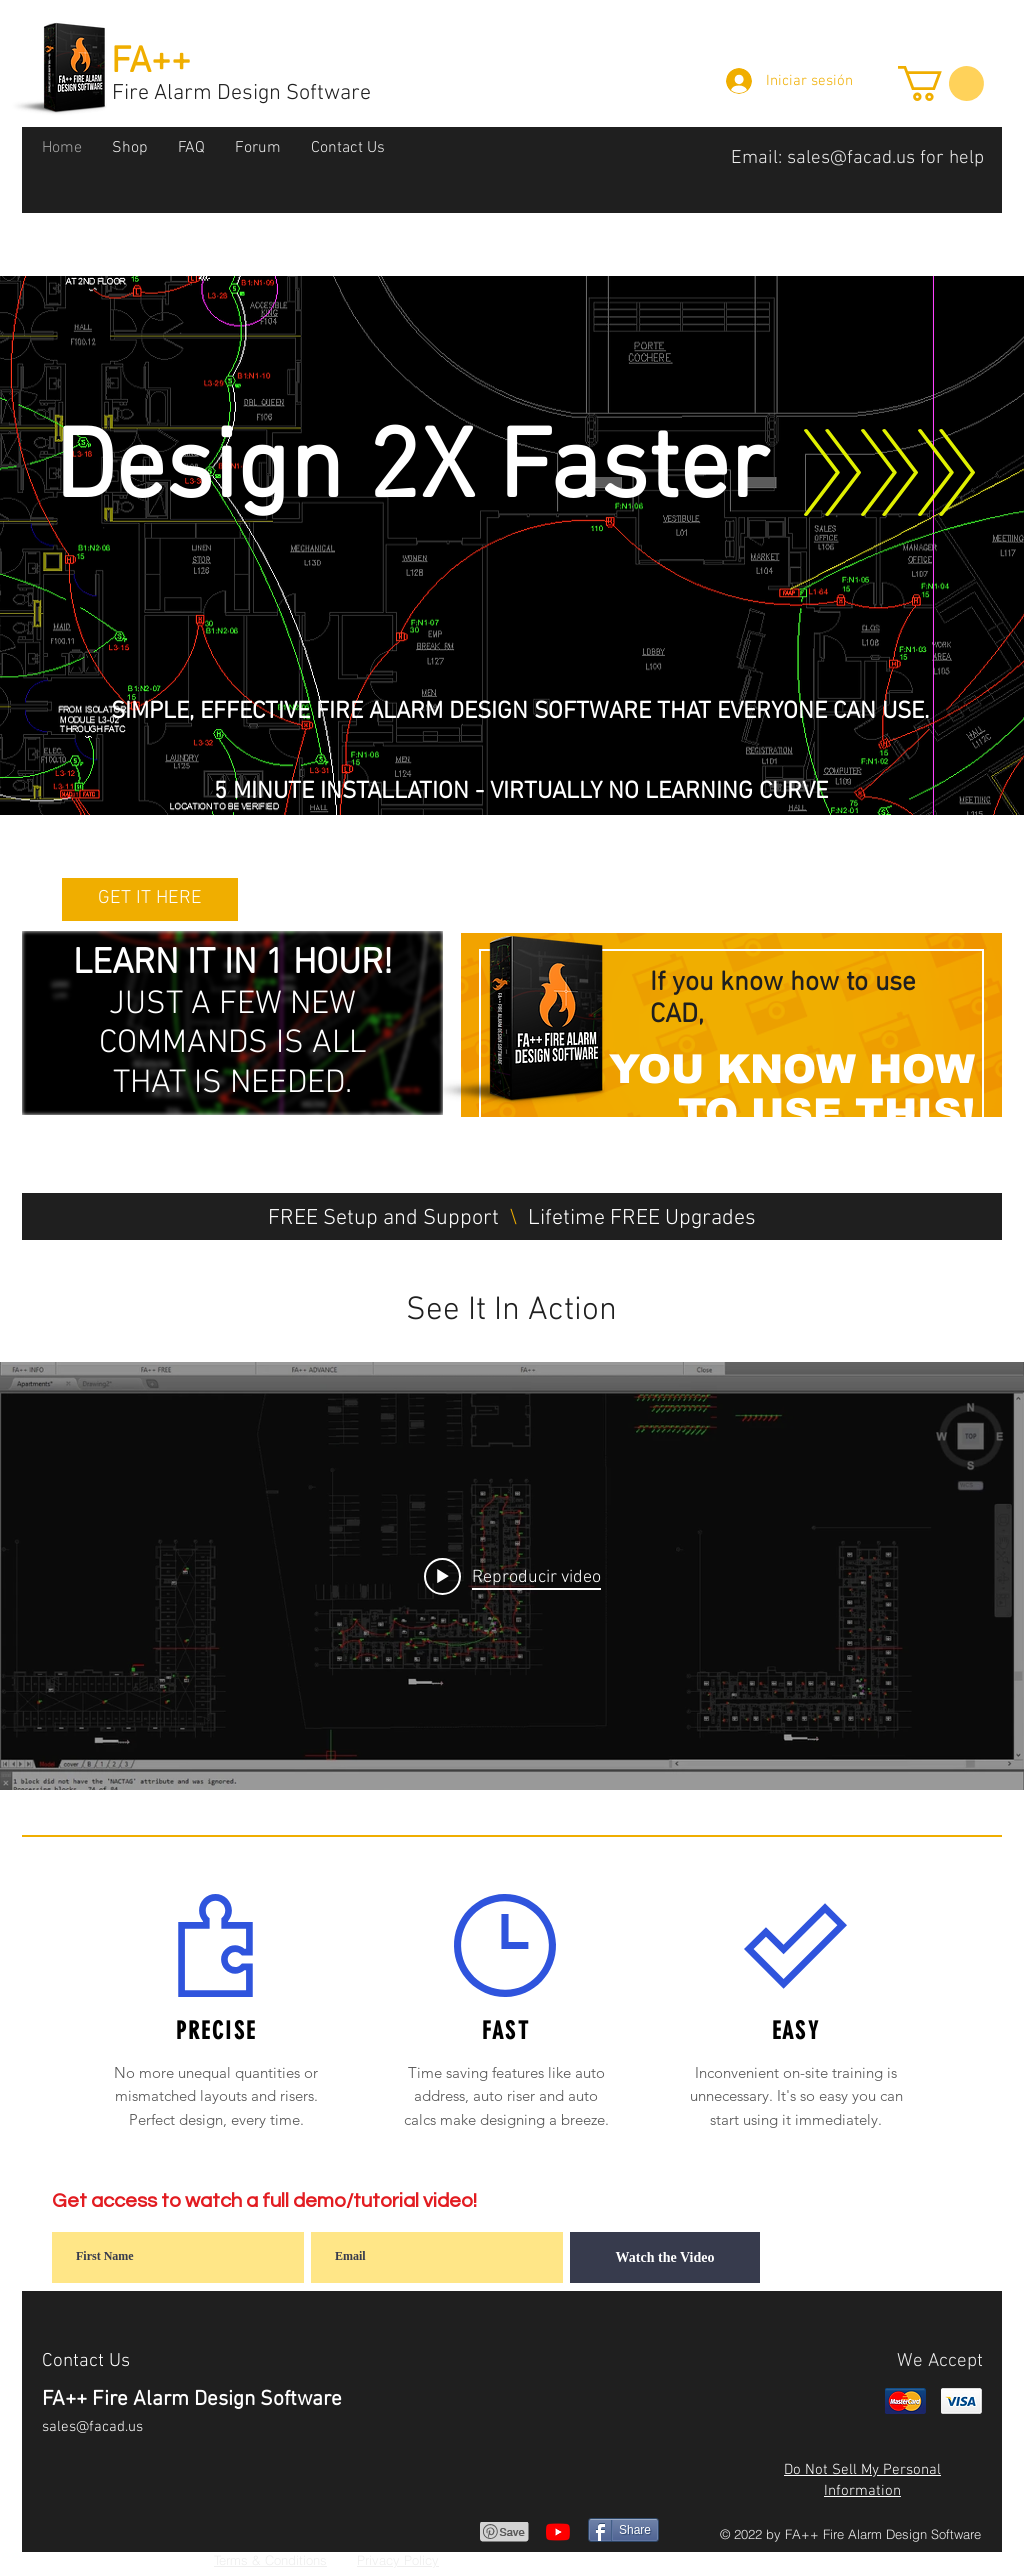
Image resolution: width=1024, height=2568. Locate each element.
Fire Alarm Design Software (241, 93)
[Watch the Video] (665, 2257)
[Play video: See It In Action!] (512, 1576)
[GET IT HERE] (150, 899)
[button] (941, 83)
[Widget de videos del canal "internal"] (512, 1576)
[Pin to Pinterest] (505, 2532)
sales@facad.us (851, 158)
